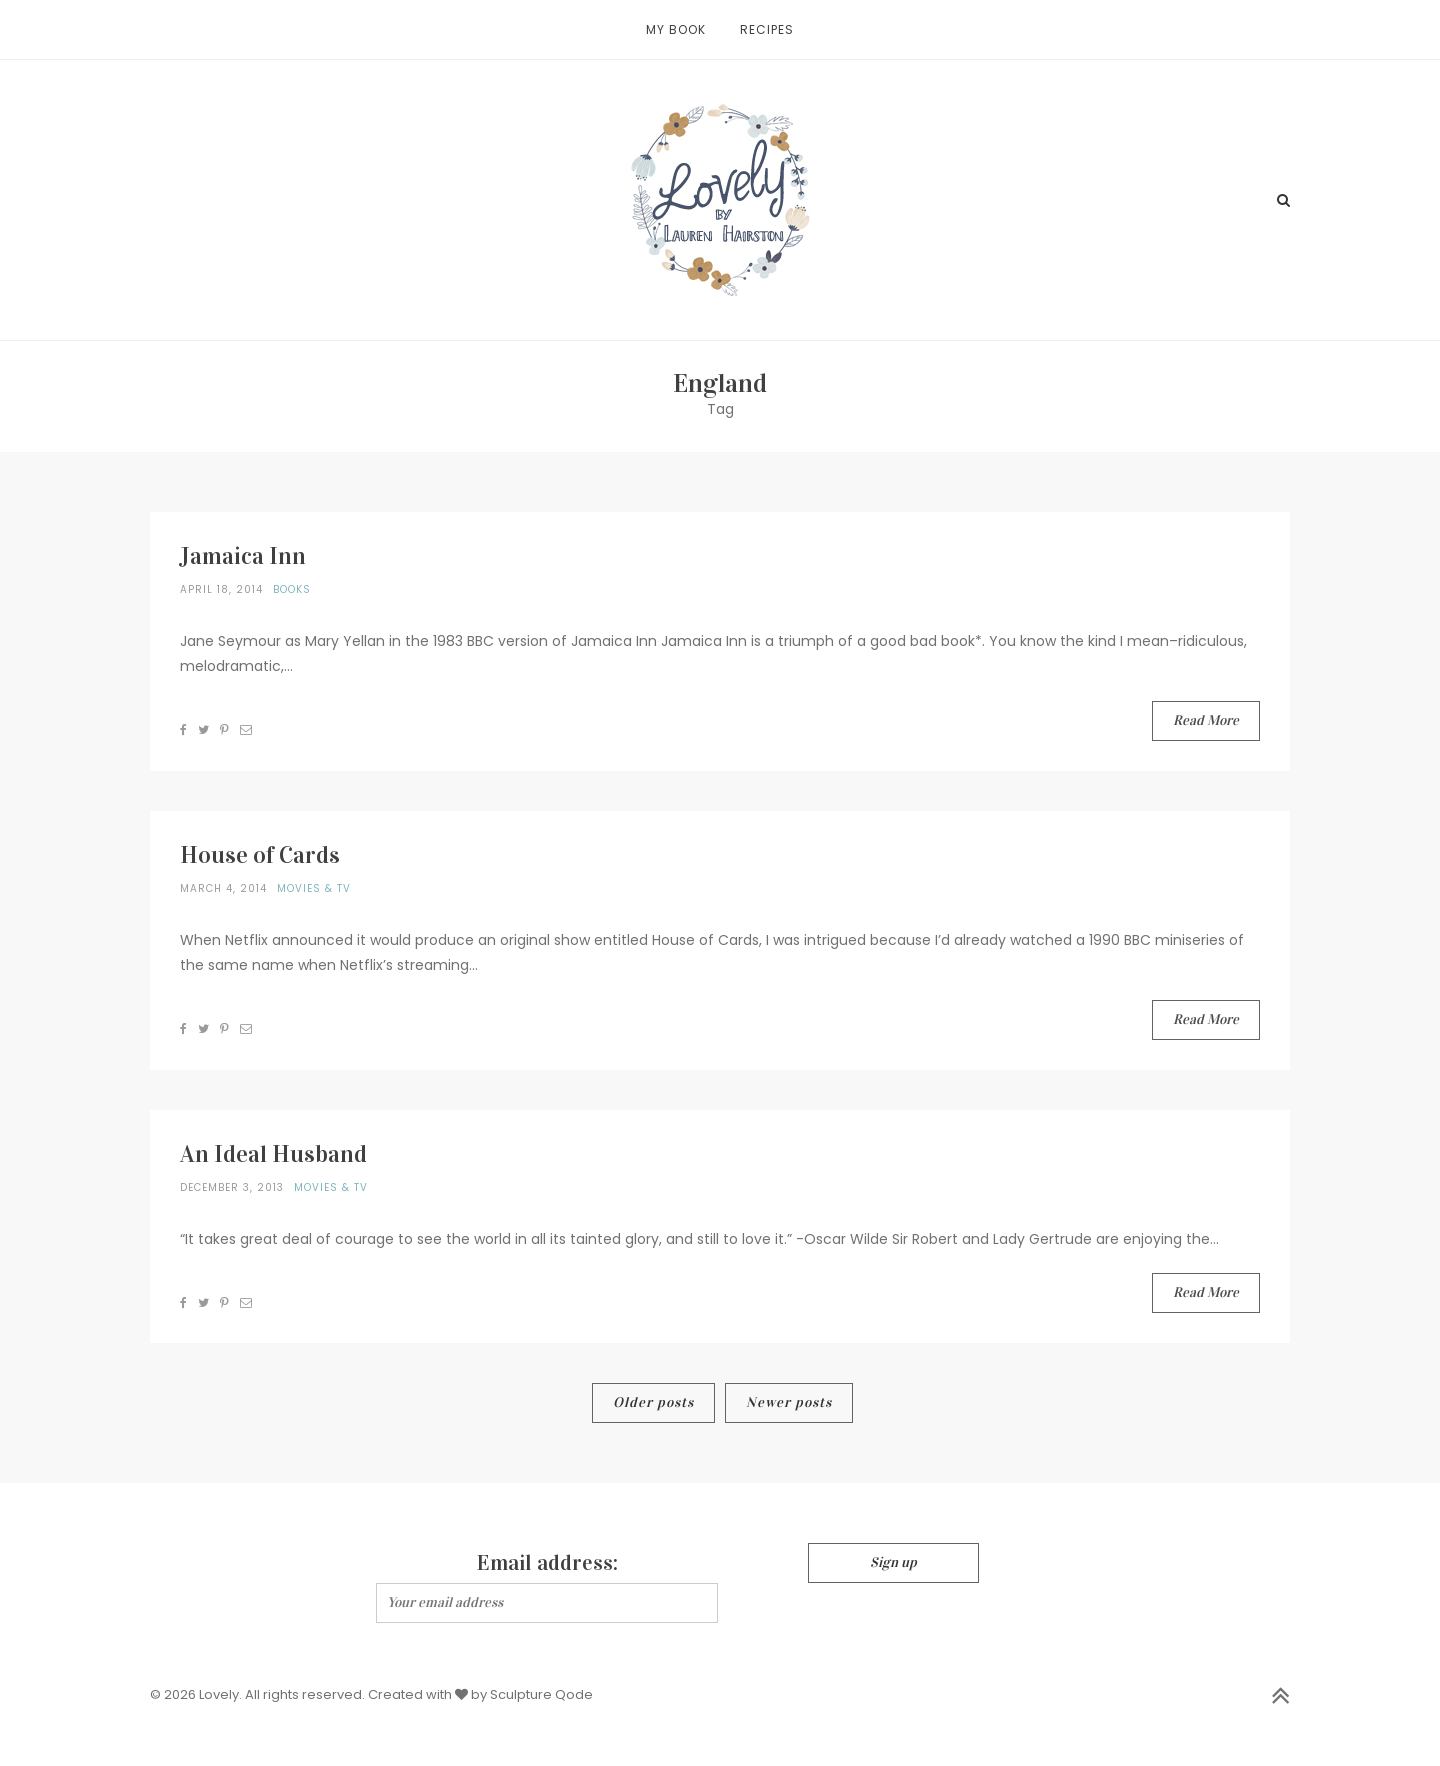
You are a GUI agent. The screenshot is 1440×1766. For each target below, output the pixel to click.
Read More (1206, 720)
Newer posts (789, 1402)
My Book (676, 29)
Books (292, 589)
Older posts (653, 1402)
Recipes (767, 29)
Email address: (547, 1562)
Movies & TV (314, 888)
